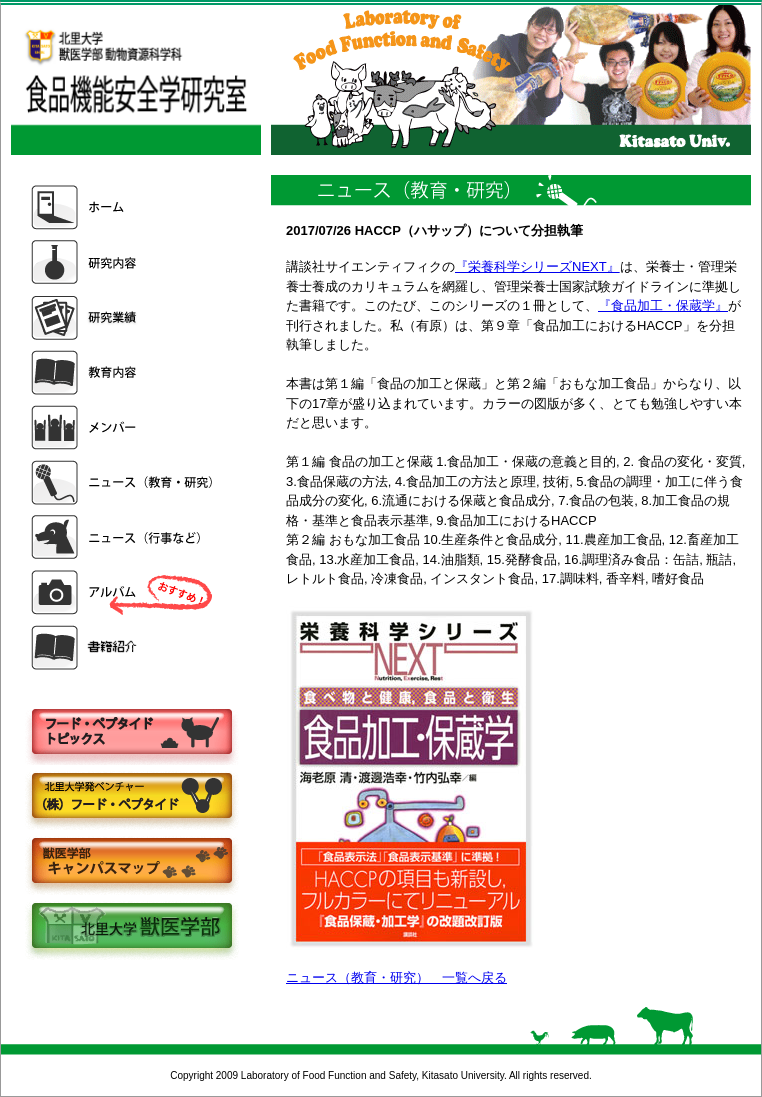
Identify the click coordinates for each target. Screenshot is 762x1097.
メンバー (124, 427)
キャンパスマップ (131, 862)
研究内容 (124, 262)
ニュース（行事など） (124, 537)
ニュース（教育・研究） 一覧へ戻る (396, 977)
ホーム (124, 207)
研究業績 (124, 317)
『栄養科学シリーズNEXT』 (537, 266)
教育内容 (124, 372)
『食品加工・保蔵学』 (663, 305)
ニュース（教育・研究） (124, 482)
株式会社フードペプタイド (131, 797)
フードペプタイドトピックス (131, 732)
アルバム (124, 592)
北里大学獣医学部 (131, 927)
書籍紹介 (124, 647)
